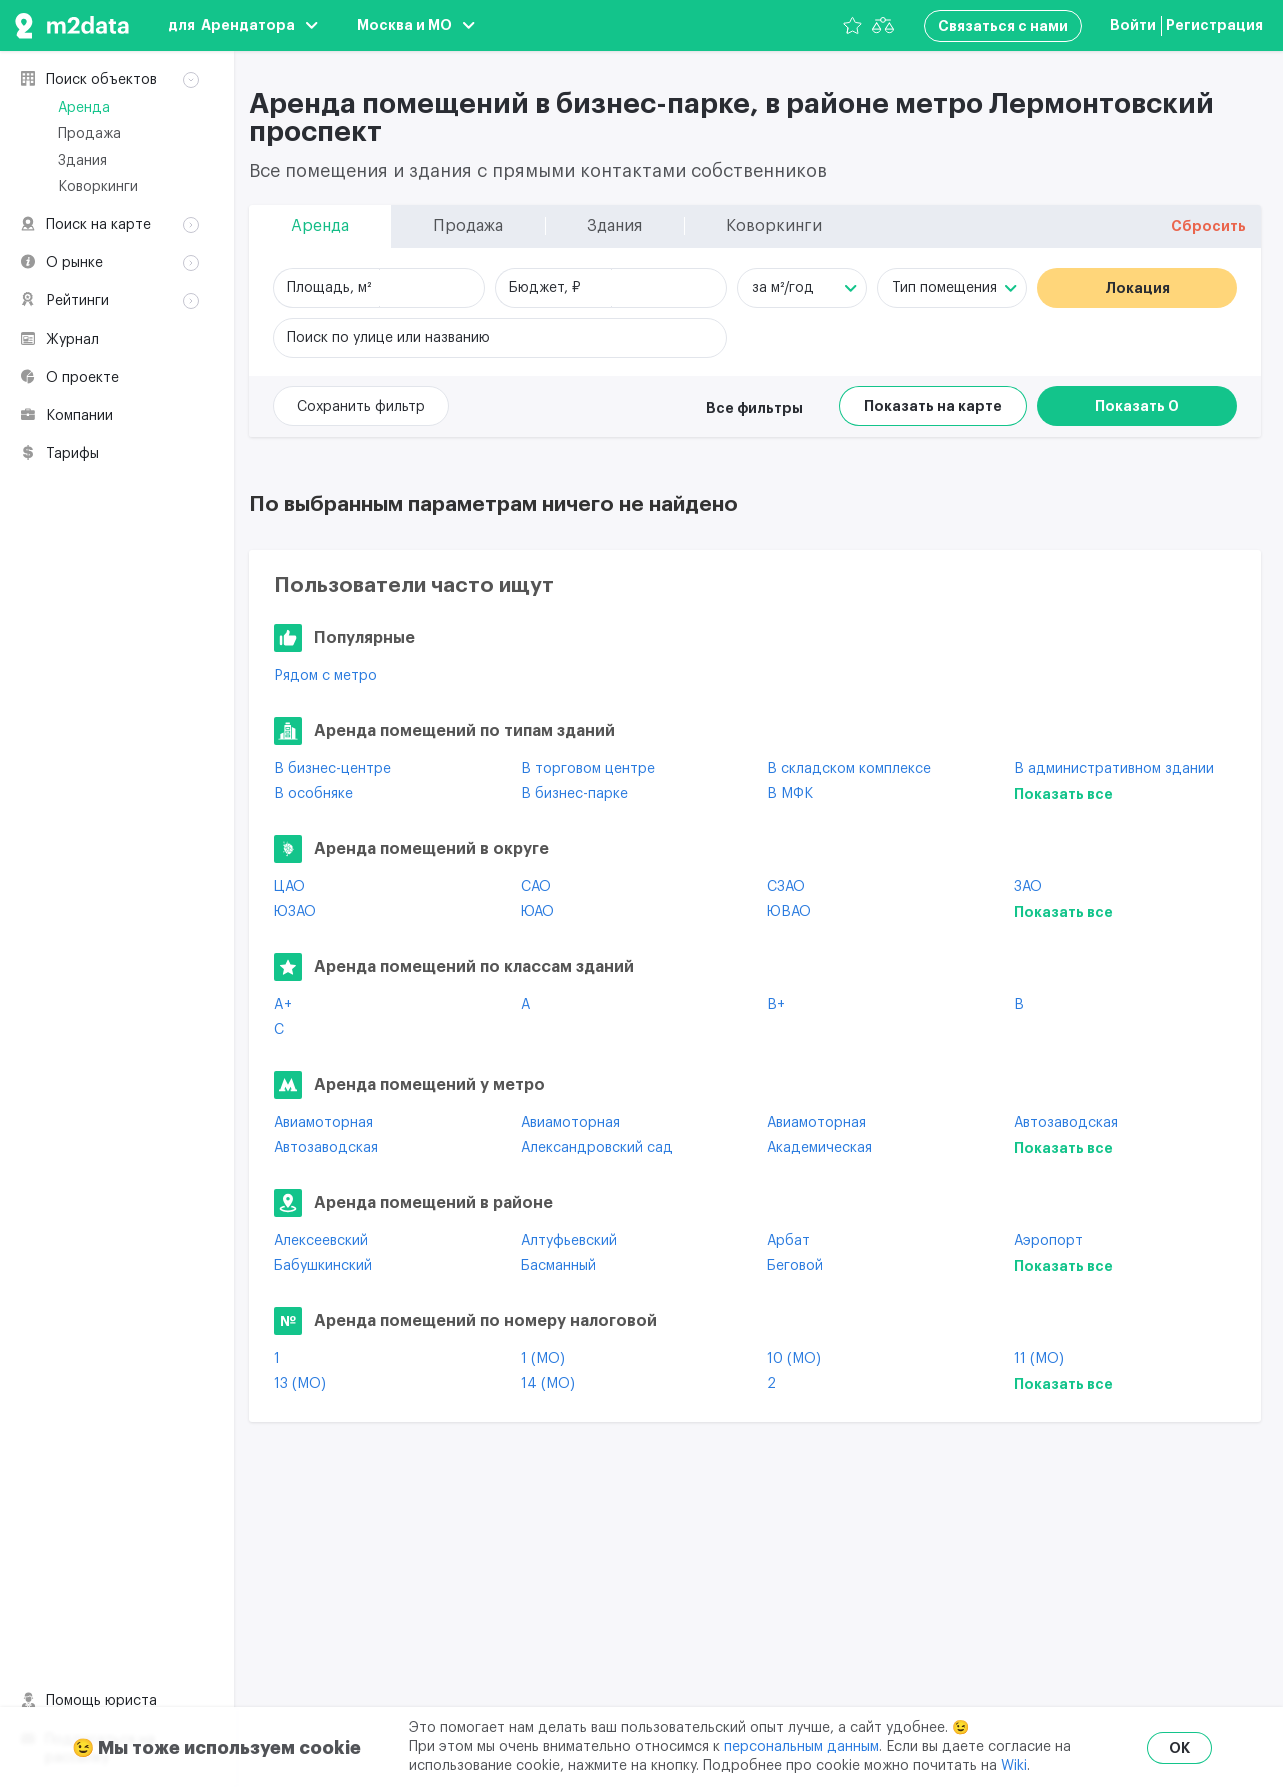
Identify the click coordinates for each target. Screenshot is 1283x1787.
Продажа (89, 134)
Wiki (1014, 1766)
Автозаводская (1066, 1123)
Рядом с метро (325, 676)
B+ (776, 1005)
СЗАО (786, 887)
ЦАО (289, 887)
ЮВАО (789, 912)
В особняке (313, 794)
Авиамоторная (323, 1123)
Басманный (558, 1266)
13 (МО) (300, 1384)
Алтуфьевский (569, 1241)
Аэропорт (1048, 1241)
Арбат (788, 1241)
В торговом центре (588, 769)
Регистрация (1214, 25)
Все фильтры (754, 408)
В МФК (790, 794)
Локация (1137, 288)
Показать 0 (1137, 406)
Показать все (1063, 794)
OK (1179, 1748)
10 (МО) (794, 1359)
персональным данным (801, 1747)
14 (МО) (548, 1384)
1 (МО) (543, 1359)
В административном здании (1114, 769)
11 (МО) (1039, 1359)
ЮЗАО (295, 912)
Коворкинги (98, 187)
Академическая (819, 1148)
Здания (82, 161)
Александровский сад (597, 1148)
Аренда (84, 108)
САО (536, 887)
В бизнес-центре (332, 769)
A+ (283, 1005)
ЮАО (537, 912)
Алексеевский (321, 1241)
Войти (1133, 25)
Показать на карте (933, 406)
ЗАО (1028, 887)
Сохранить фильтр (361, 407)
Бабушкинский (323, 1266)
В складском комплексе (849, 769)
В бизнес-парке (574, 794)
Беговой (795, 1266)
